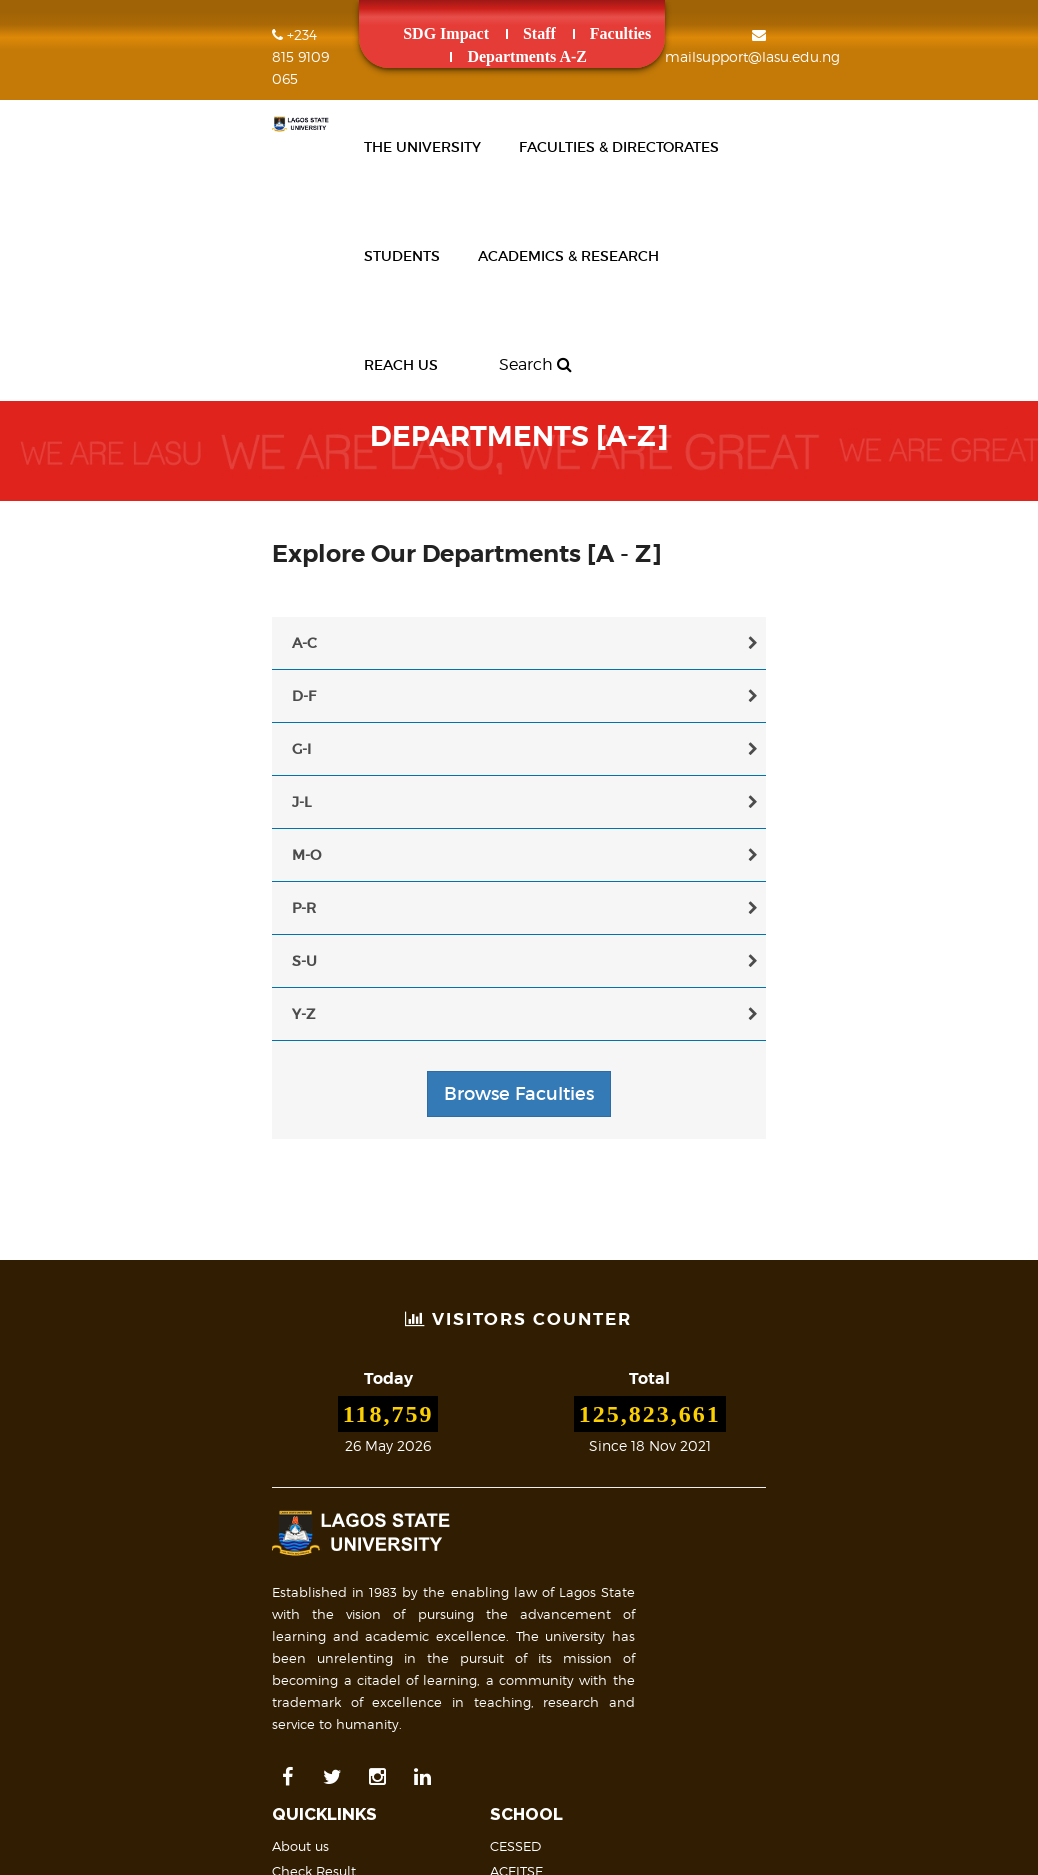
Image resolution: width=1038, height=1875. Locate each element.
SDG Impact (351, 33)
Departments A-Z (650, 33)
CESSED (559, 1430)
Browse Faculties (519, 963)
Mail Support (584, 1696)
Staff (444, 33)
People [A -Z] (335, 1555)
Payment (322, 1530)
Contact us (577, 1671)
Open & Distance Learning (619, 1505)
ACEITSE (560, 1455)
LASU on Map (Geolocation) (882, 1597)
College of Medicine (598, 1480)
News (309, 1480)
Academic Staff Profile (364, 1605)
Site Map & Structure (847, 1663)
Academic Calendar (598, 1580)
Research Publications (363, 1580)
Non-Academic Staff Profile (380, 1630)
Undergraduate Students (373, 1680)
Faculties (524, 33)
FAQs (558, 1646)
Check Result (334, 1455)
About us (320, 1430)
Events (313, 1505)
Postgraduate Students (366, 1655)
